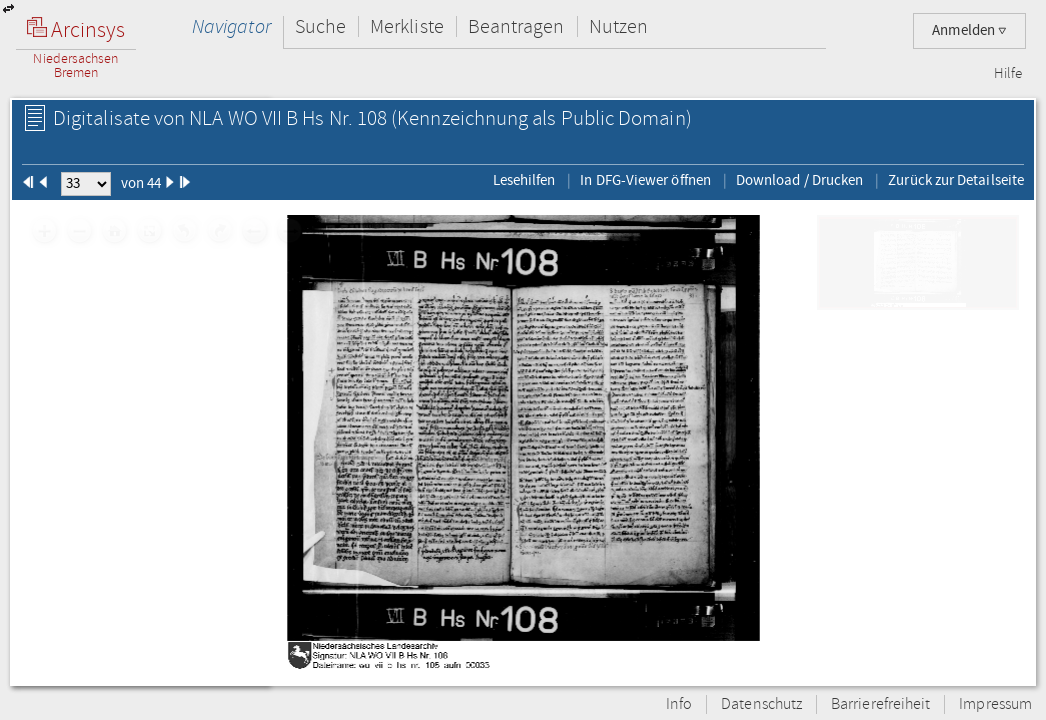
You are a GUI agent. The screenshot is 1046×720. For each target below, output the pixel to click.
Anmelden (969, 30)
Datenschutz (761, 704)
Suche (320, 26)
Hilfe (1008, 74)
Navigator (231, 26)
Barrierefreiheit (880, 704)
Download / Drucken (799, 180)
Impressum (995, 704)
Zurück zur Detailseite (956, 180)
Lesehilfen (524, 180)
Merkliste (407, 26)
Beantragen (516, 26)
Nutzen (618, 26)
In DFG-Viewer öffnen (645, 180)
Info (679, 704)
